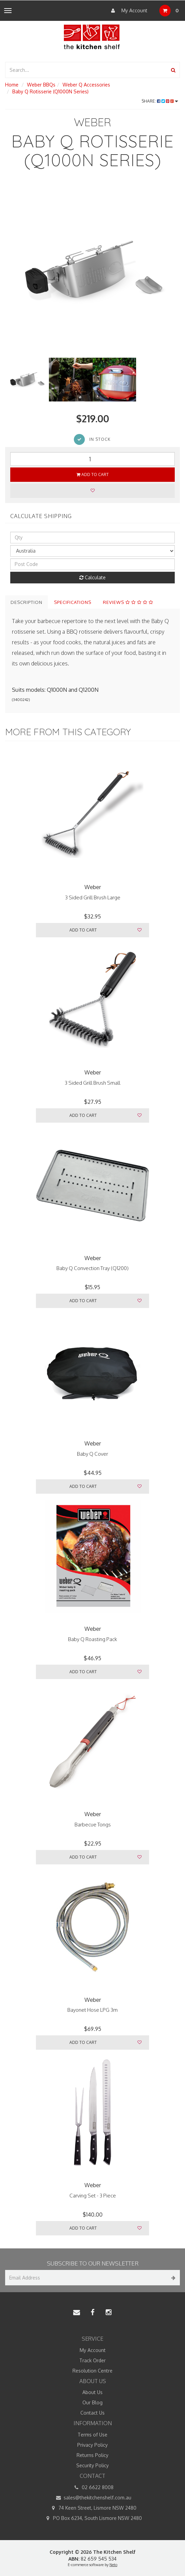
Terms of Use (92, 2435)
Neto (113, 2564)
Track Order (92, 2360)
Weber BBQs (41, 85)
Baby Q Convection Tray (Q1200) (92, 1268)
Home (11, 85)
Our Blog (92, 2402)
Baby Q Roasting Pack (92, 1639)
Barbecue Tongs (93, 1824)
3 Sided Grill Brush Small (92, 1083)
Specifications (72, 602)
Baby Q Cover (92, 1454)
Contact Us (92, 2413)
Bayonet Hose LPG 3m (92, 2010)
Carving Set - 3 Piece (92, 2195)
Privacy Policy (92, 2445)
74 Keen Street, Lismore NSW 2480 (92, 2508)
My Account (127, 10)
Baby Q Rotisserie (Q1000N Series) (50, 91)
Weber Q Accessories (86, 85)
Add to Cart (93, 474)
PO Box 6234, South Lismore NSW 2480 (92, 2518)
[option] (92, 270)
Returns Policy (92, 2455)
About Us (92, 2392)
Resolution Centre (92, 2371)
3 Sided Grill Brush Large (92, 897)
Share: (160, 101)
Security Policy (92, 2465)
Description (26, 602)
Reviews (128, 602)
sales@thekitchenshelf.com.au (92, 2497)
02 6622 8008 (93, 2487)
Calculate (92, 577)
